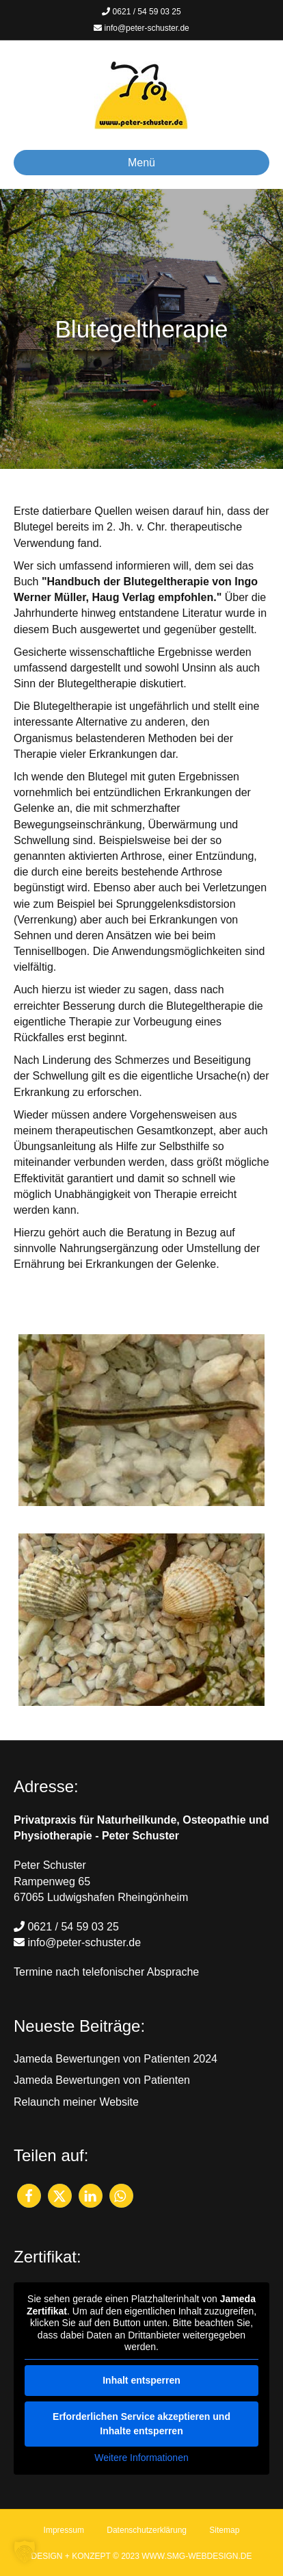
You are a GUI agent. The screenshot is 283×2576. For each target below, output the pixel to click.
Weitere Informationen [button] (141, 2456)
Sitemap (224, 2530)
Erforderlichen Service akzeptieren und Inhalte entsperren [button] (141, 2423)
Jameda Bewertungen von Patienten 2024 (115, 2059)
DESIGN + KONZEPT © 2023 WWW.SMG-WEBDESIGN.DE (141, 2556)
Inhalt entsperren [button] (141, 2379)
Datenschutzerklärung (147, 2530)
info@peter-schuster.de (141, 28)
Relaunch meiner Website (76, 2102)
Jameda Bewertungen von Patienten (102, 2080)
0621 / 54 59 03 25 (141, 11)
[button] (29, 2196)
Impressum (64, 2530)
